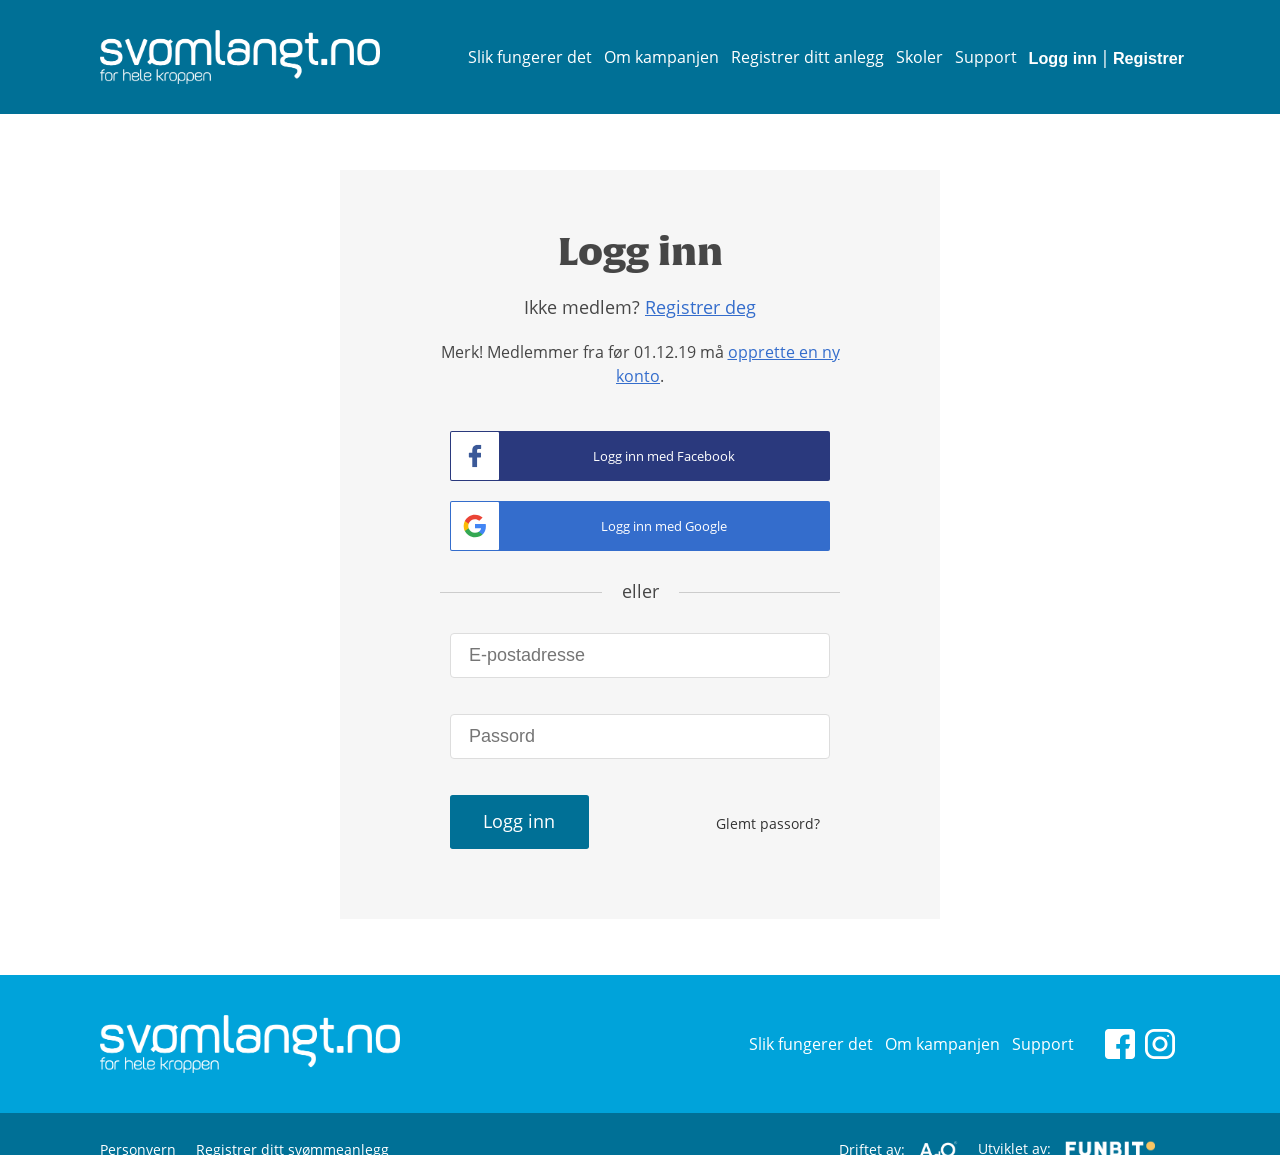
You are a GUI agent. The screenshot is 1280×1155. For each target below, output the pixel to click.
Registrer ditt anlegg (807, 57)
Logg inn (1063, 58)
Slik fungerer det (530, 57)
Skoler (919, 57)
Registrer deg (700, 307)
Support (986, 57)
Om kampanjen (661, 57)
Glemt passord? (768, 823)
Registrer (1148, 58)
